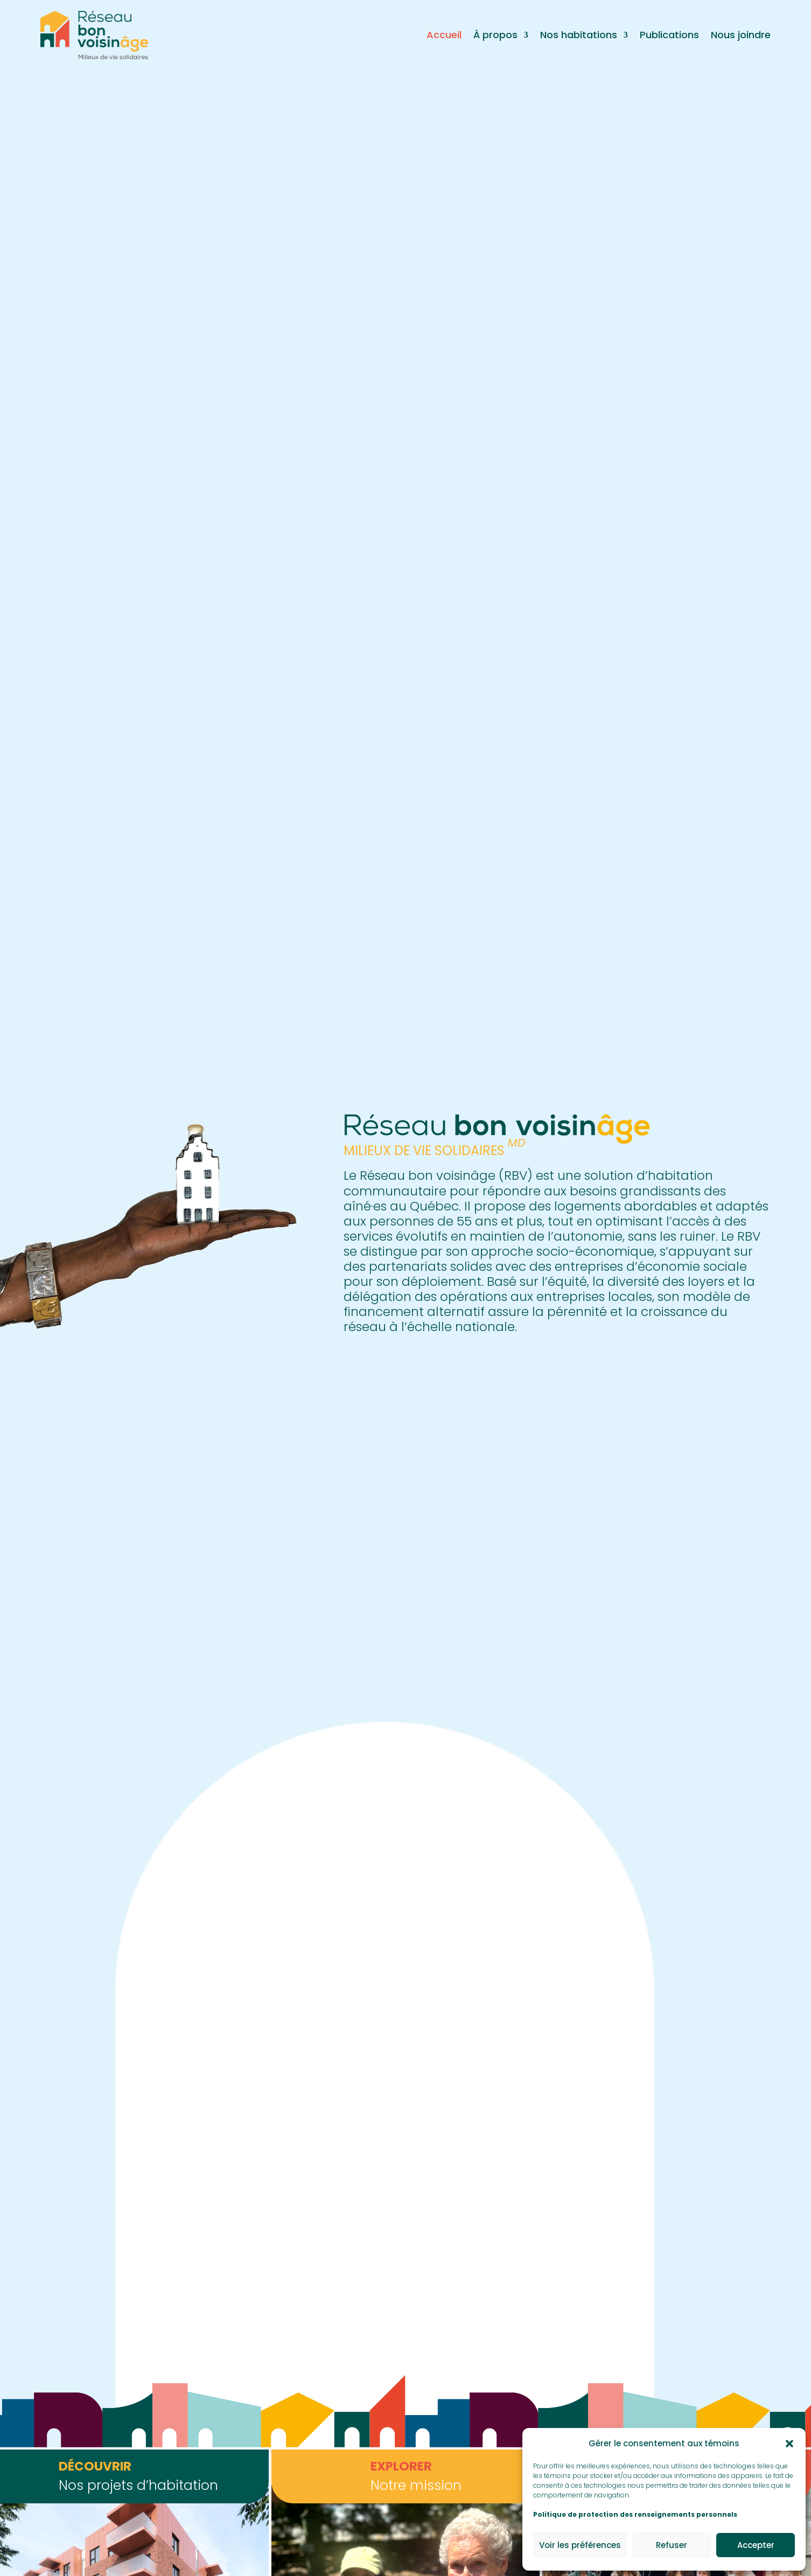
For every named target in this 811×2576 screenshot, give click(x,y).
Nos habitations (578, 34)
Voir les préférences (580, 2545)
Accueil (444, 34)
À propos (495, 34)
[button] (789, 2443)
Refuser (671, 2545)
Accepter (755, 2545)
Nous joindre (741, 34)
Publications (669, 34)
